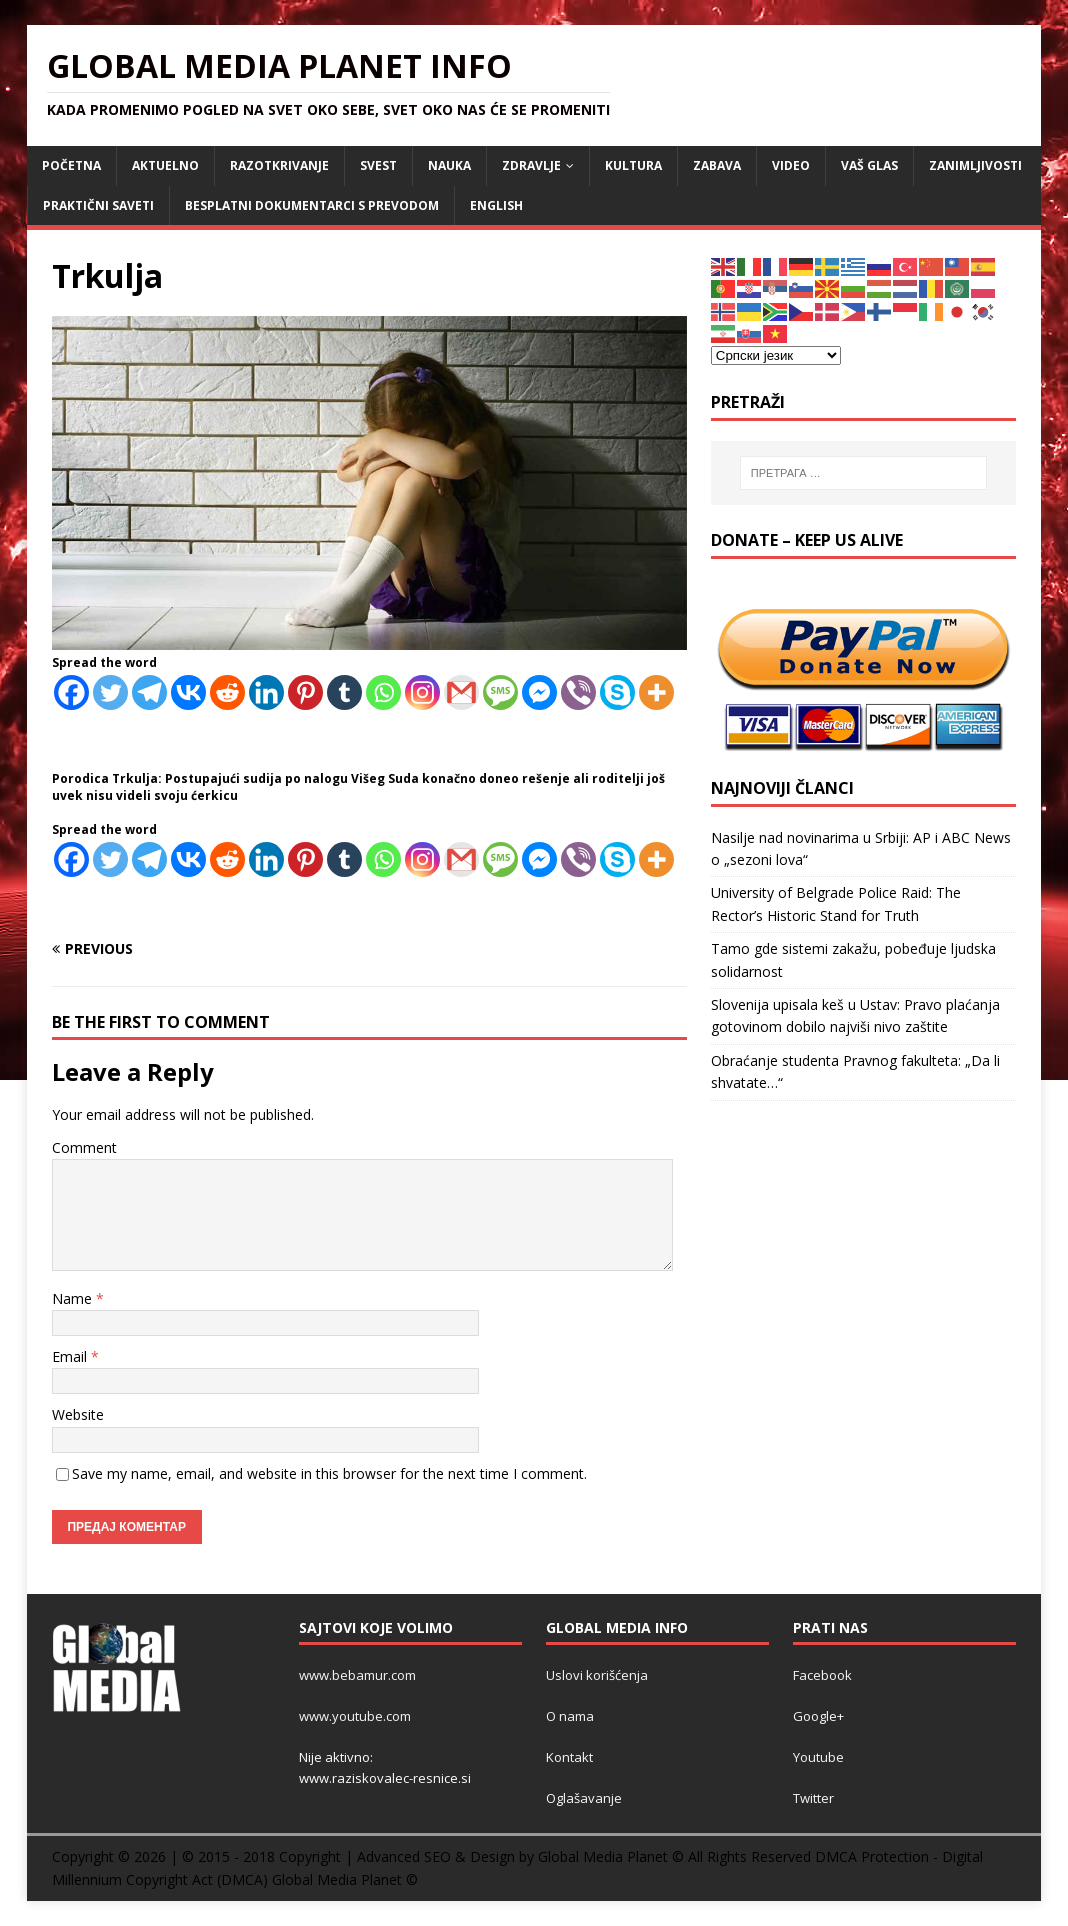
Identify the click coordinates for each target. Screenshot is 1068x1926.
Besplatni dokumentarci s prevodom (312, 205)
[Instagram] (422, 692)
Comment (84, 1147)
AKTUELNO (165, 165)
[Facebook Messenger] (539, 692)
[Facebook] (71, 692)
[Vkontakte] (188, 692)
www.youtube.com (355, 1716)
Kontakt (569, 1757)
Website (78, 1414)
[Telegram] (149, 692)
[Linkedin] (266, 692)
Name (74, 1298)
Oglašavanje (584, 1798)
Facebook (822, 1675)
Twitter (813, 1798)
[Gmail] (461, 692)
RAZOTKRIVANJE (279, 165)
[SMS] (500, 692)
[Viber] (578, 692)
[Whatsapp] (383, 692)
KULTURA (633, 165)
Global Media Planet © (345, 1879)
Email (71, 1356)
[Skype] (617, 692)
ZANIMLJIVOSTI (975, 165)
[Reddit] (227, 692)
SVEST (378, 165)
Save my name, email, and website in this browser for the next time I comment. (329, 1473)
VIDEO (791, 165)
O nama (570, 1716)
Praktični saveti (98, 205)
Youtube (818, 1757)
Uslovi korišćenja (597, 1675)
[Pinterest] (305, 692)
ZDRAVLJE (531, 165)
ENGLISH (496, 205)
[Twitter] (110, 692)
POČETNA (71, 165)
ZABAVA (717, 165)
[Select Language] (776, 355)
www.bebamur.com (357, 1675)
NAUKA (449, 165)
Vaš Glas (869, 165)
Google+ (818, 1716)
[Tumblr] (344, 692)
